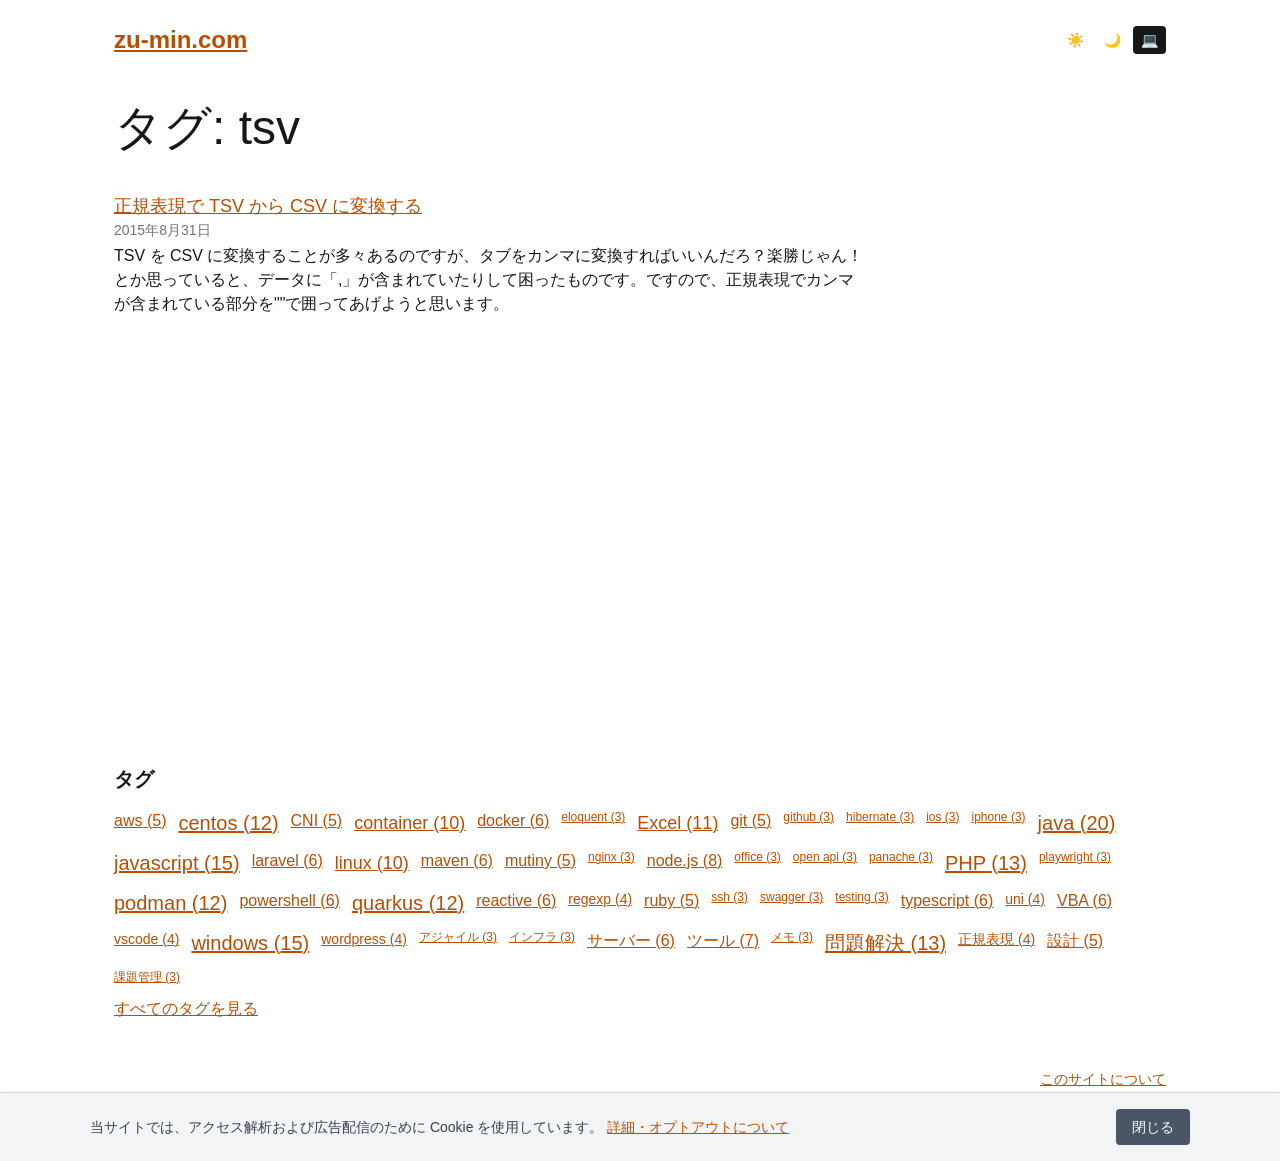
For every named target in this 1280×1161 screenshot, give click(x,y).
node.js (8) (685, 860)
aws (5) (140, 820)
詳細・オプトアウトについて (698, 1127)
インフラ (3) (542, 937)
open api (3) (825, 857)
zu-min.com (180, 39)
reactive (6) (516, 900)
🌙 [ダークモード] (1112, 40)
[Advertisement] (640, 488)
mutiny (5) (540, 860)
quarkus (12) (408, 903)
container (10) (409, 823)
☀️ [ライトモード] (1075, 40)
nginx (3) (611, 857)
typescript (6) (947, 900)
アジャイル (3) (458, 937)
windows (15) (250, 943)
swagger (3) (791, 897)
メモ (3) (792, 937)
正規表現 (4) (996, 939)
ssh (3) (729, 897)
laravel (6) (287, 860)
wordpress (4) (364, 939)
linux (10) (372, 863)
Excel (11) (677, 823)
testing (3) (861, 897)
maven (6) (457, 860)
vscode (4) (146, 939)
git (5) (750, 820)
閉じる (1153, 1127)
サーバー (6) (631, 940)
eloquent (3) (593, 817)
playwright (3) (1075, 857)
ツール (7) (723, 940)
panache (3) (901, 857)
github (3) (808, 817)
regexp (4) (600, 899)
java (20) (1077, 823)
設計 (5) (1075, 940)
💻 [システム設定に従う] (1149, 40)
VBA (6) (1084, 900)
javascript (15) (177, 863)
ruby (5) (671, 900)
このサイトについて (1103, 1079)
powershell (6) (289, 900)
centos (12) (228, 823)
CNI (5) (317, 820)
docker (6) (513, 820)
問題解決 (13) (885, 943)
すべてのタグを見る (186, 1008)
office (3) (757, 857)
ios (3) (942, 817)
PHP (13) (986, 863)
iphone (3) (999, 817)
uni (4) (1025, 899)
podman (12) (170, 903)
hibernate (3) (880, 817)
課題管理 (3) (147, 977)
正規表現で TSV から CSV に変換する (268, 206)
